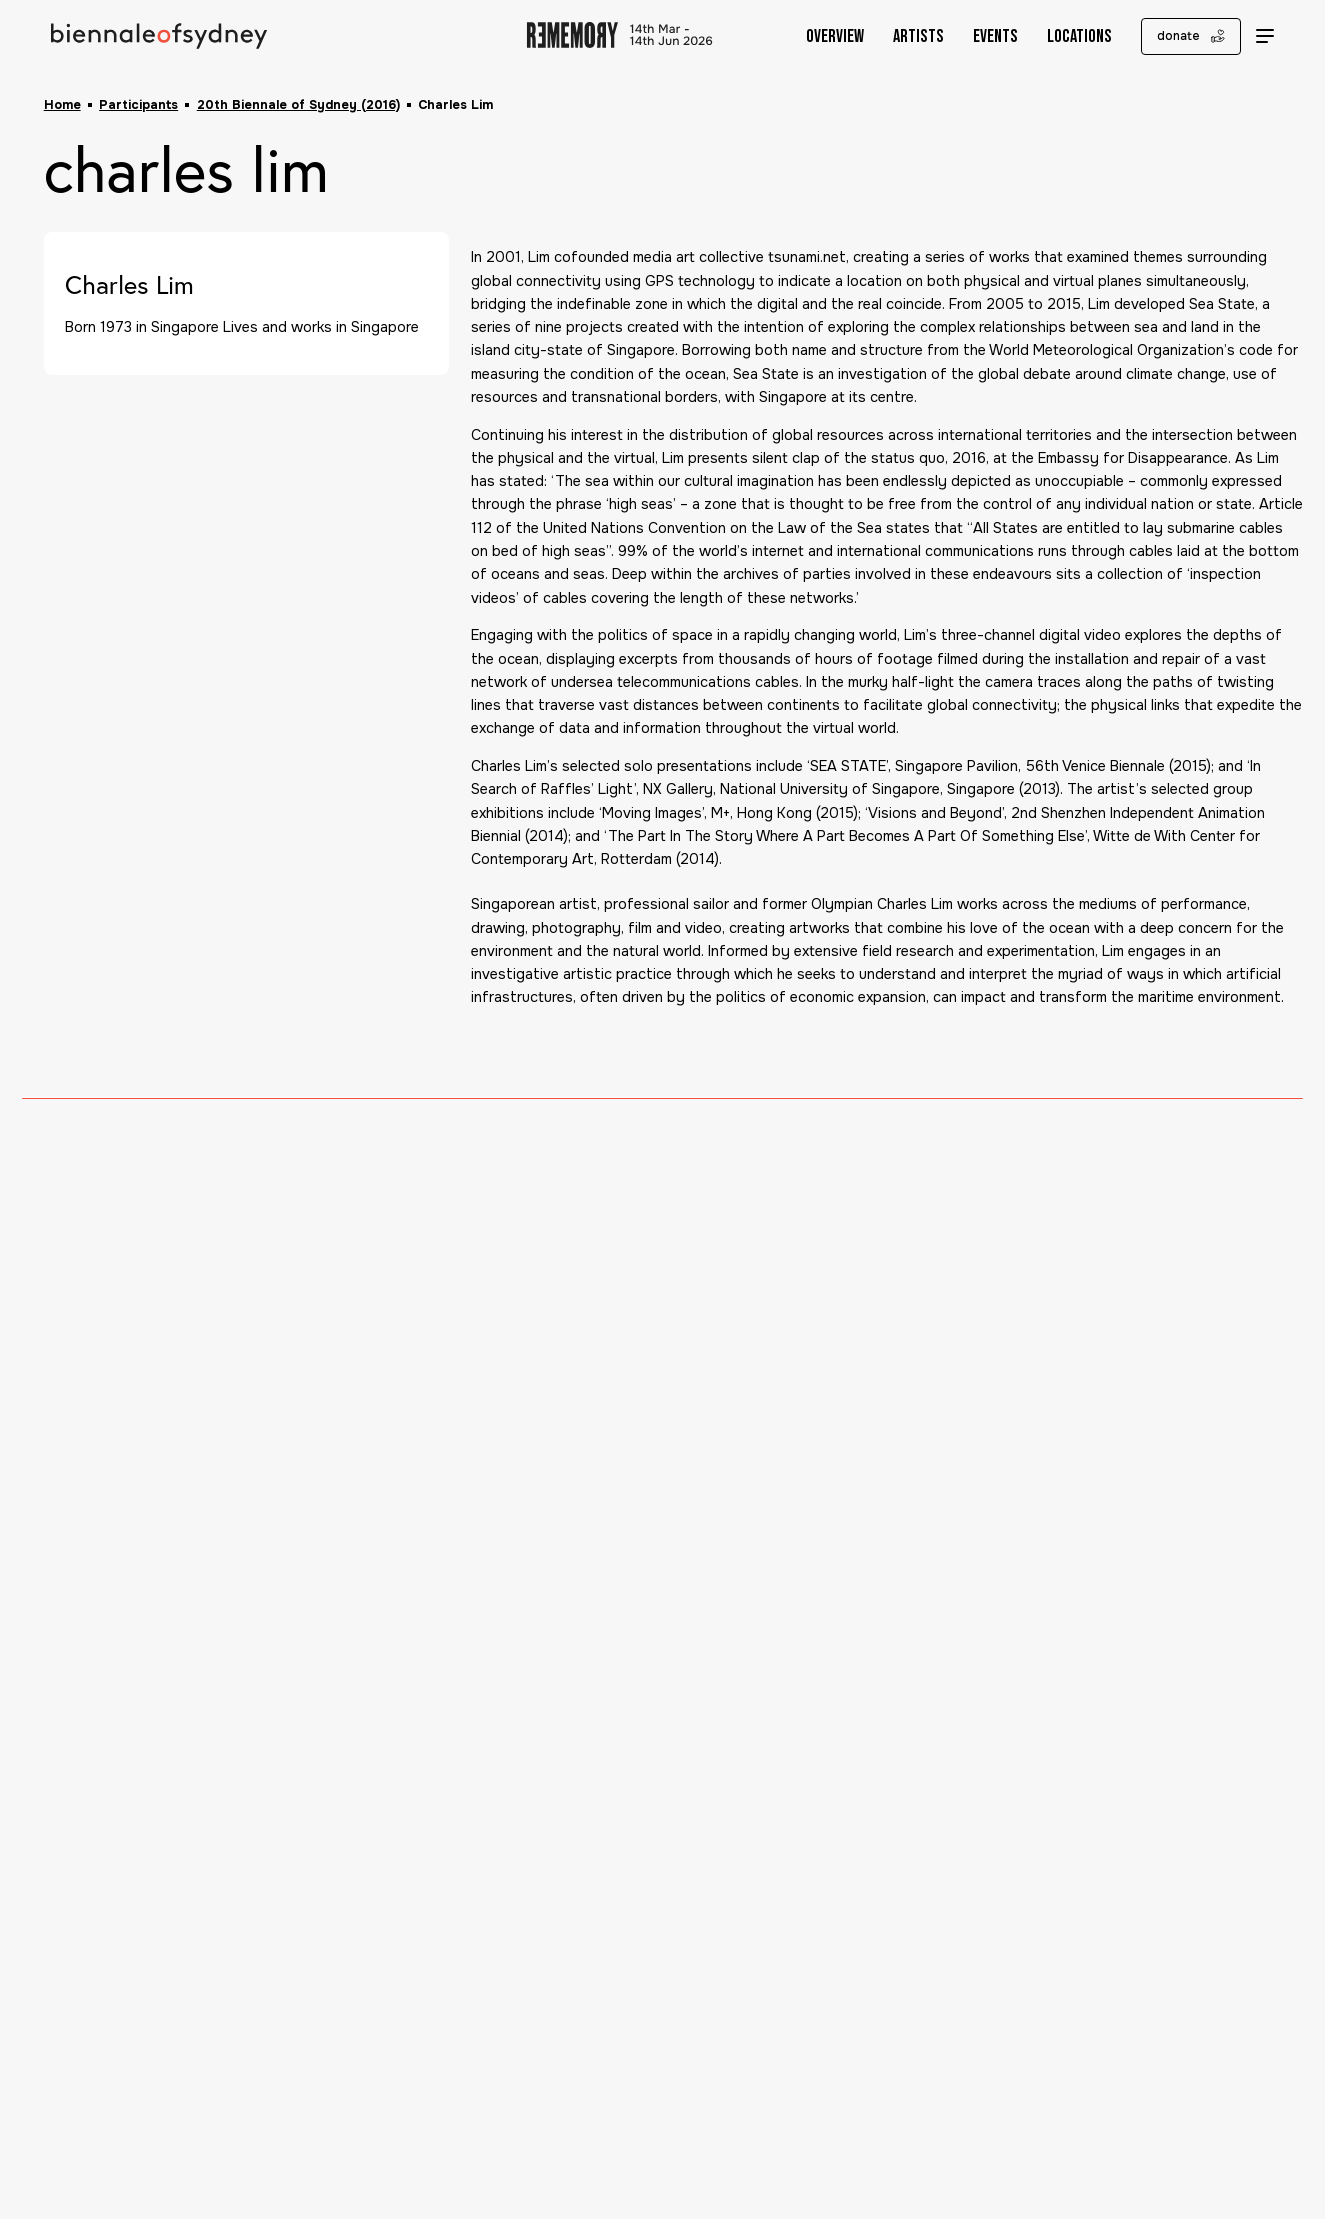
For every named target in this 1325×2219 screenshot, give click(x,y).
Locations (1065, 36)
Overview (821, 36)
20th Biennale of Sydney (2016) (298, 105)
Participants (138, 105)
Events (981, 36)
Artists (904, 36)
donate (1177, 36)
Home (62, 105)
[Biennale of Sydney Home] (159, 36)
